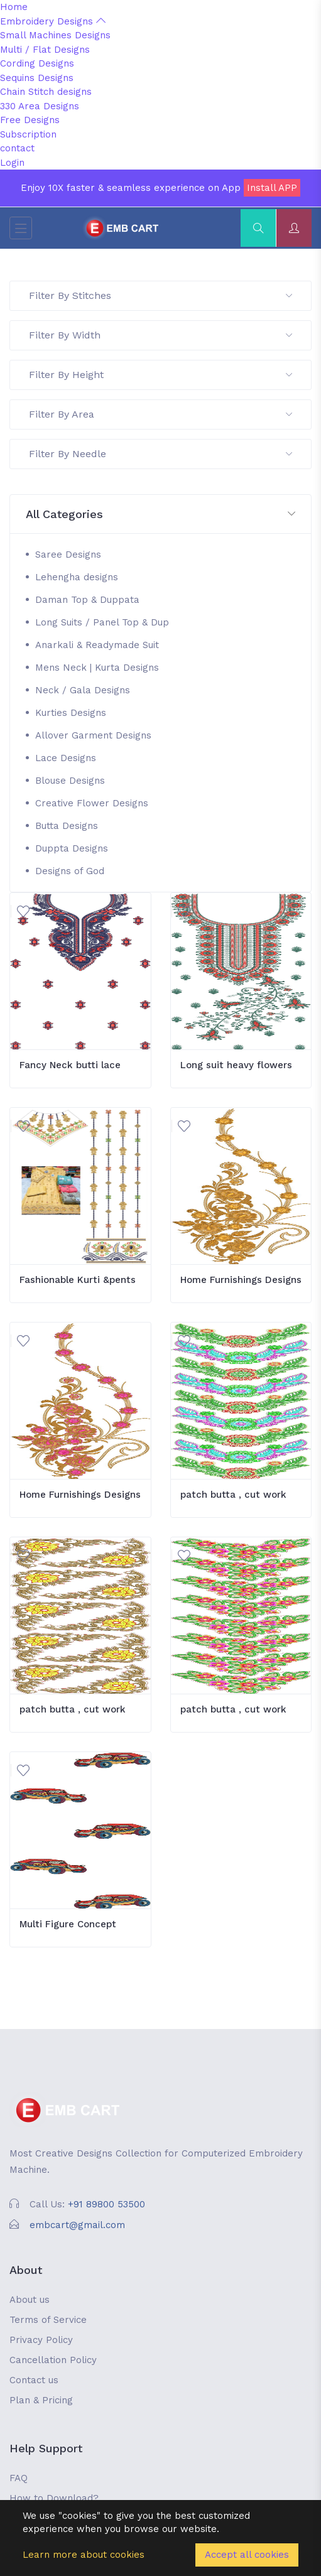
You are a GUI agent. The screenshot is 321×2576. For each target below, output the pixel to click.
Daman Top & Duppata (87, 599)
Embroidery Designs (53, 21)
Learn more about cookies (83, 2554)
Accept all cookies (247, 2554)
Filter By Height (160, 375)
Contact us (33, 2380)
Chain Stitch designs (46, 91)
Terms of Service (48, 2319)
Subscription (28, 134)
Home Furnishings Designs (241, 1279)
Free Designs (30, 120)
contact (17, 148)
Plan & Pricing (41, 2400)
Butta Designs (66, 825)
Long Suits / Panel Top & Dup (102, 622)
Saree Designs (68, 554)
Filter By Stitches (160, 295)
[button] (160, 514)
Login (12, 162)
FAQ (18, 2478)
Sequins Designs (36, 78)
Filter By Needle (160, 454)
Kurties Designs (70, 712)
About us (29, 2299)
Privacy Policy (41, 2340)
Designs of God (69, 871)
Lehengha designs (76, 577)
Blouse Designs (70, 780)
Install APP (272, 187)
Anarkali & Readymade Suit (97, 645)
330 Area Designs (39, 106)
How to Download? (54, 2498)
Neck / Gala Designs (82, 690)
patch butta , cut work (233, 1494)
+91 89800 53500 (106, 2204)
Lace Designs (65, 758)
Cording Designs (37, 63)
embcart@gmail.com (77, 2225)
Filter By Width (160, 335)
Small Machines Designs (55, 35)
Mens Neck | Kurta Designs (97, 667)
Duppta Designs (71, 848)
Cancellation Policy (53, 2360)
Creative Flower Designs (91, 803)
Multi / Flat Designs (45, 49)
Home (14, 7)
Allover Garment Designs (93, 735)
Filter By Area (160, 414)
